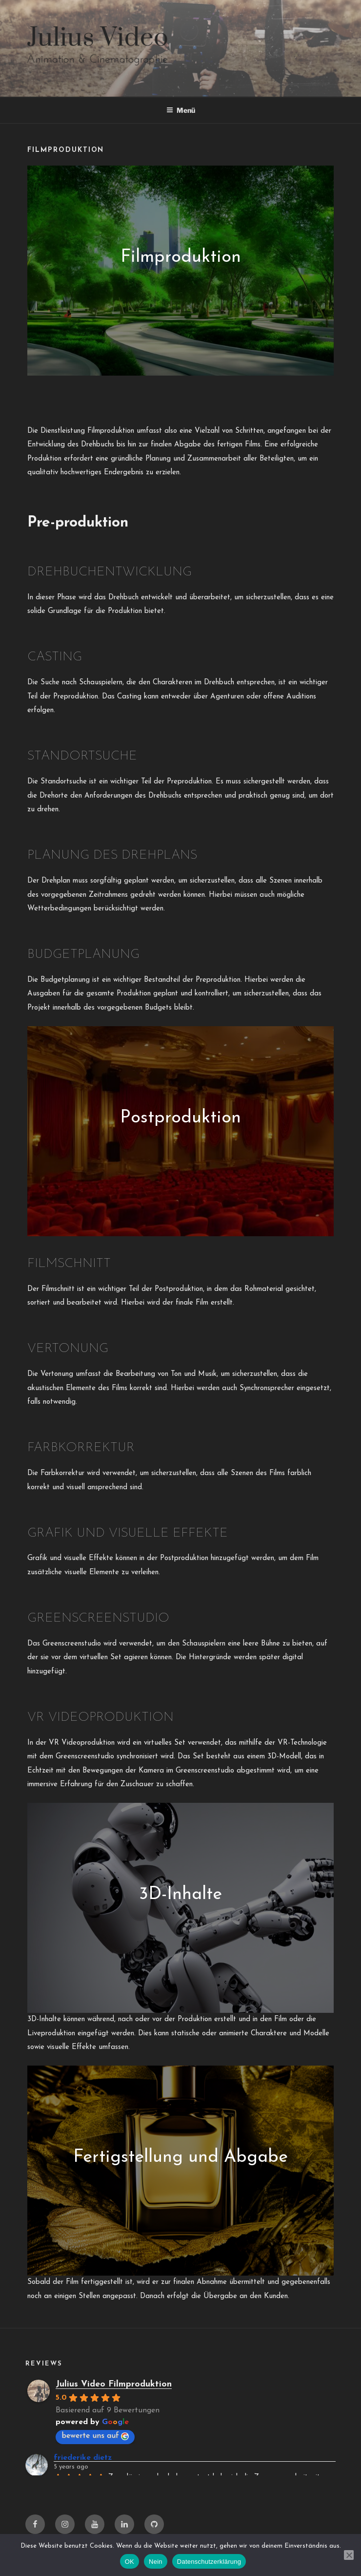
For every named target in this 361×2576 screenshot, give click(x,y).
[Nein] (349, 2555)
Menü (180, 110)
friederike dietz (83, 2458)
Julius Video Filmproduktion (114, 2384)
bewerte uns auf (95, 2436)
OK (129, 2561)
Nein (155, 2561)
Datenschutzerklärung (209, 2561)
